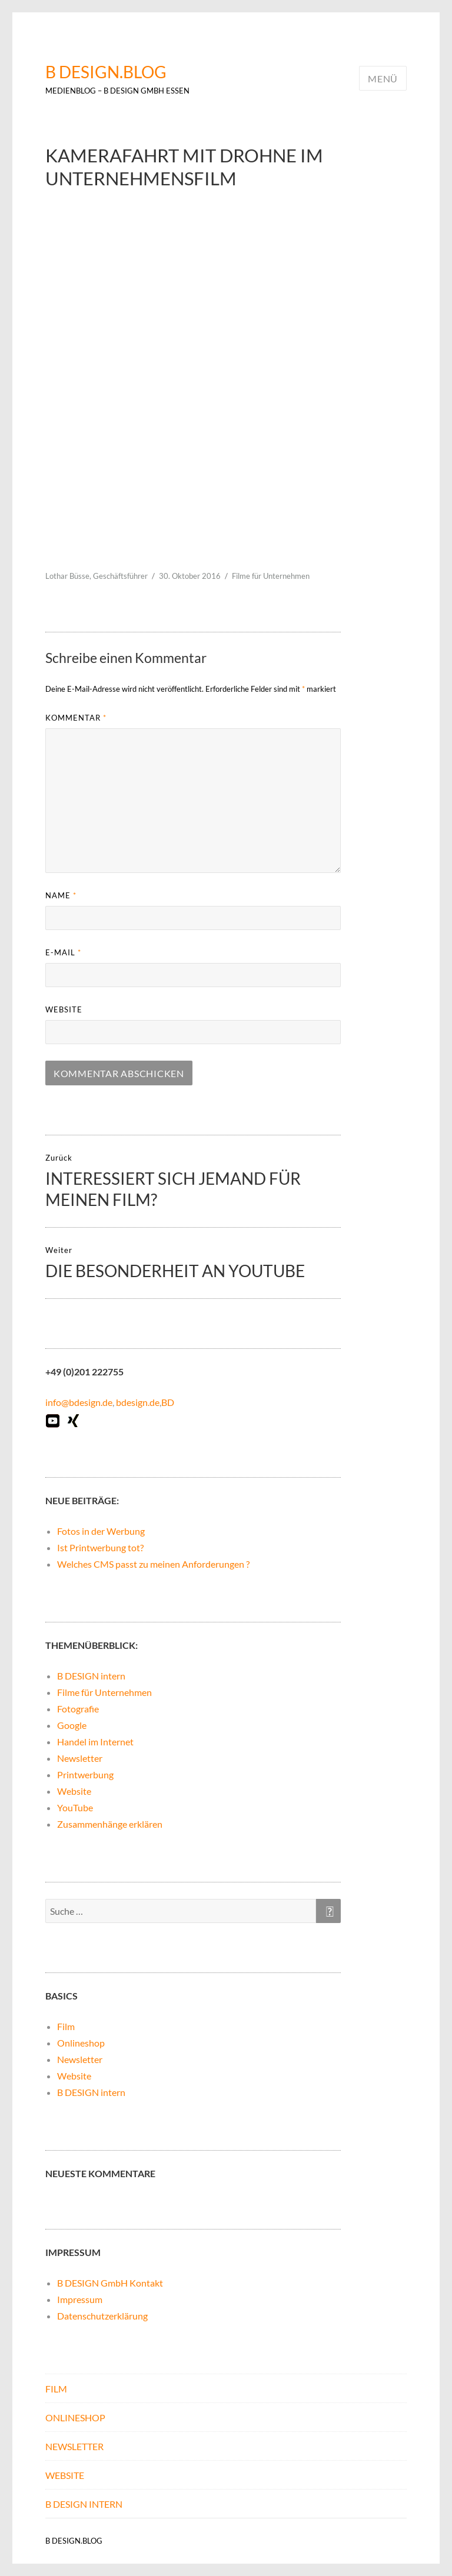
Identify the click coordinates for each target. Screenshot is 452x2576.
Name (61, 895)
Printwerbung (85, 1774)
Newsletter (79, 1758)
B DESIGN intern (91, 1675)
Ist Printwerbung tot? (100, 1547)
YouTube (75, 1807)
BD (167, 1402)
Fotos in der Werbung (101, 1531)
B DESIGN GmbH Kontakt (110, 2282)
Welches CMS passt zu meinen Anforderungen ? (153, 1563)
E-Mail (63, 952)
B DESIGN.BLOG (106, 72)
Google (72, 1725)
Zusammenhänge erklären (109, 1823)
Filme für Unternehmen (271, 576)
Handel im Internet (95, 1741)
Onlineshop (81, 2042)
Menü (383, 78)
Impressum (79, 2299)
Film (66, 2026)
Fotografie (78, 1708)
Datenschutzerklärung (102, 2315)
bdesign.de (137, 1402)
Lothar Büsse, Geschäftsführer (96, 576)
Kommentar (76, 717)
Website (63, 1009)
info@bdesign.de (78, 1402)
